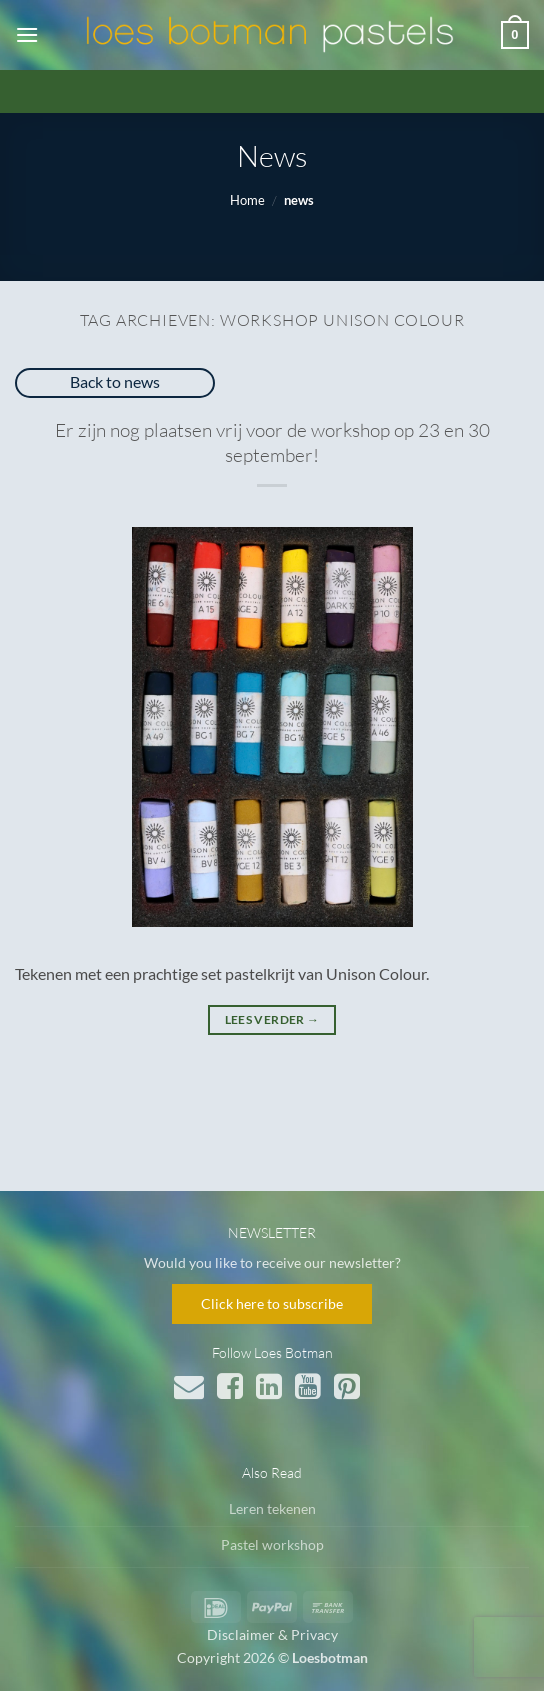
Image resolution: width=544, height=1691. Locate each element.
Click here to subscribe (272, 1303)
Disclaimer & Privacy (272, 1634)
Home (247, 200)
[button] (27, 34)
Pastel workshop (272, 1544)
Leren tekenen (272, 1508)
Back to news (115, 381)
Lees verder (272, 1019)
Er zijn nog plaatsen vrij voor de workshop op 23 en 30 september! (272, 442)
